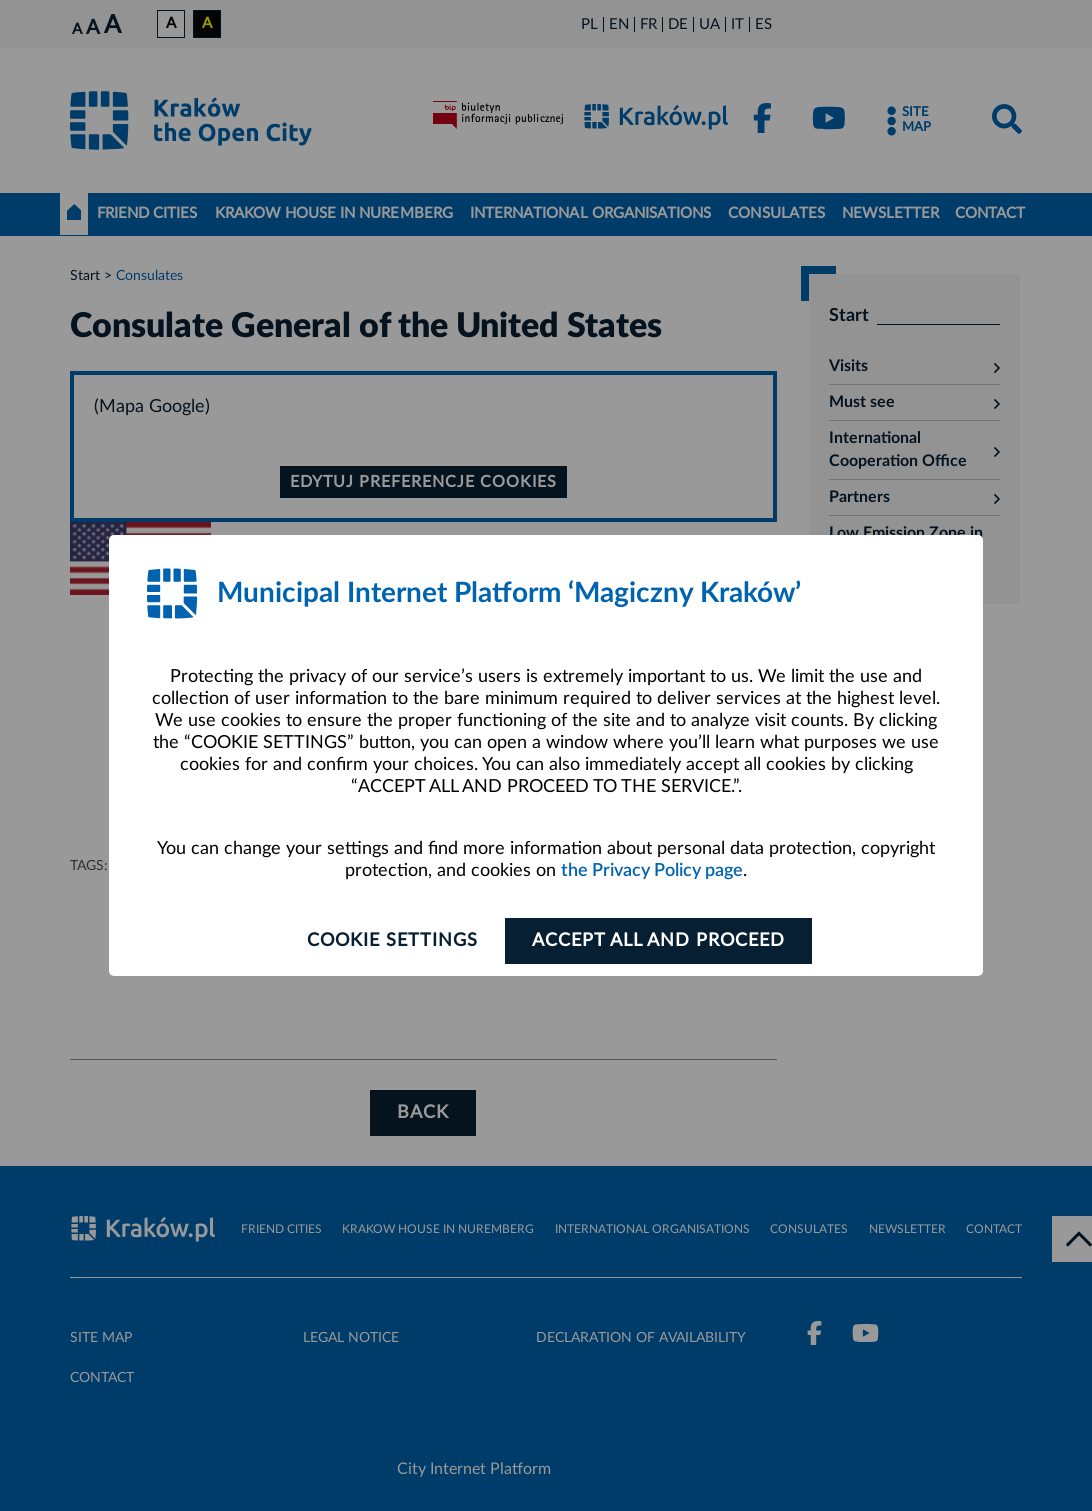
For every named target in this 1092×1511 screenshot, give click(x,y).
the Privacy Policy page (652, 871)
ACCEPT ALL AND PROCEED (658, 941)
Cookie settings (392, 941)
